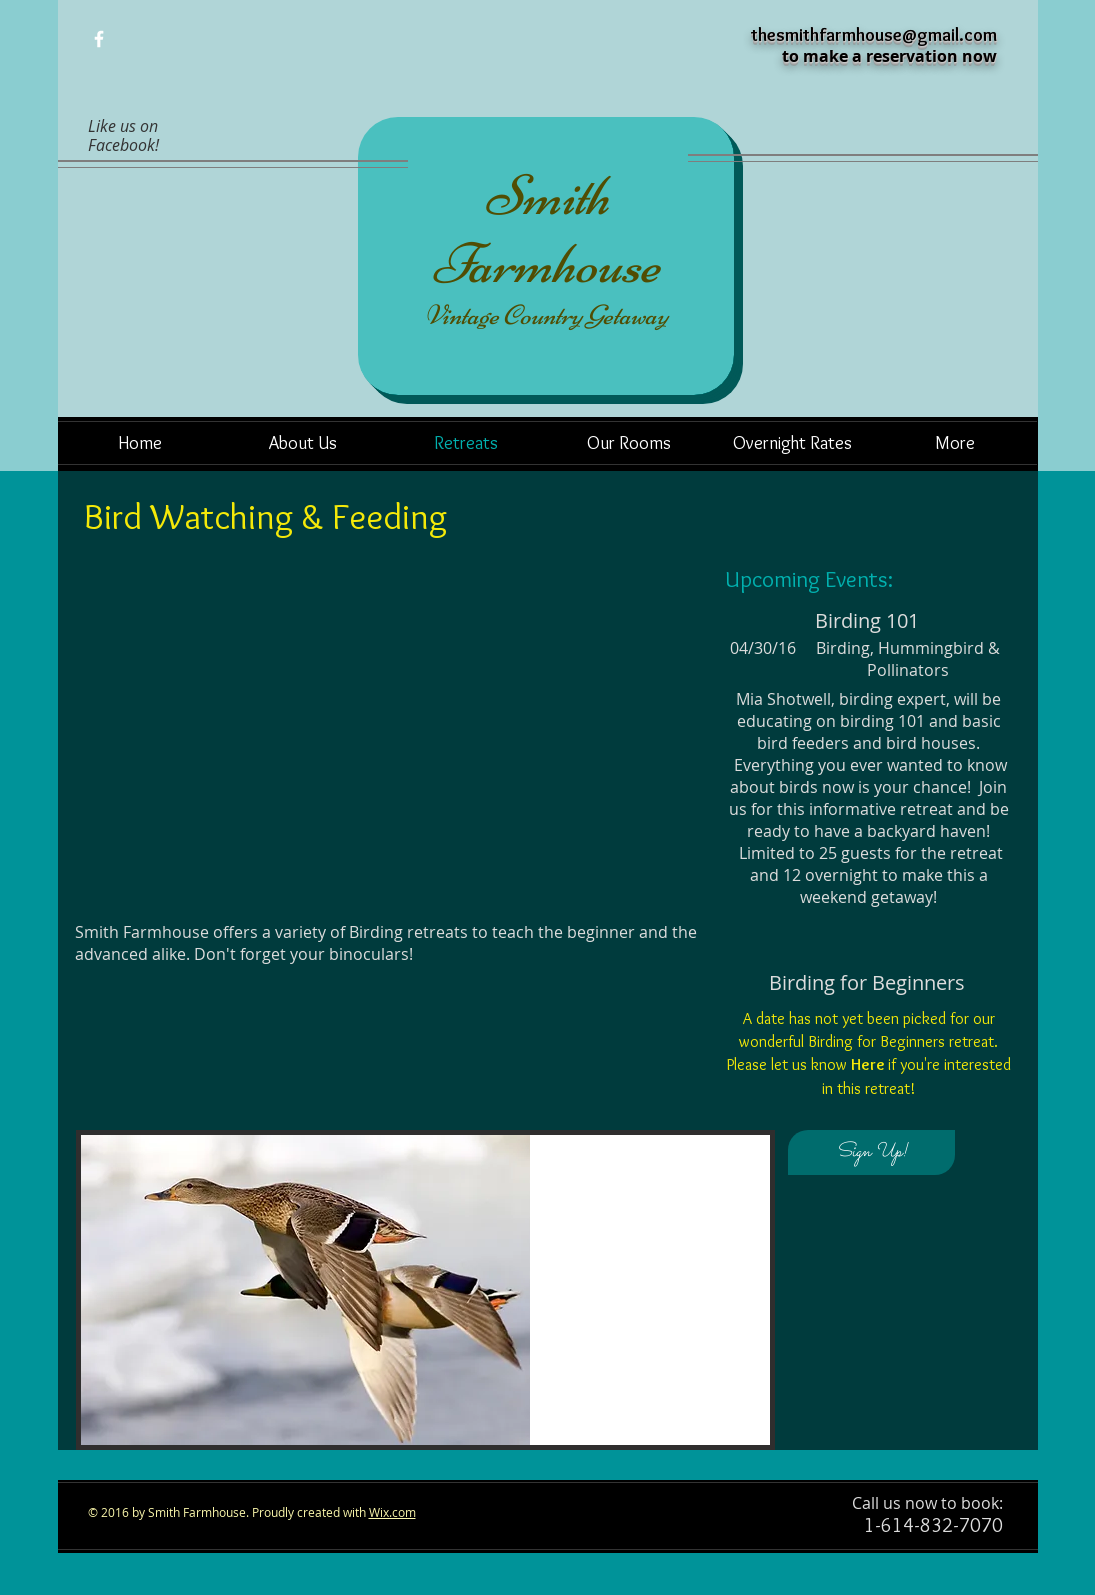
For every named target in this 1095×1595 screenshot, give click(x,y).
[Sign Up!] (871, 1152)
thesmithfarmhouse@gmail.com (874, 35)
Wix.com (392, 1512)
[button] (425, 1290)
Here (867, 1064)
